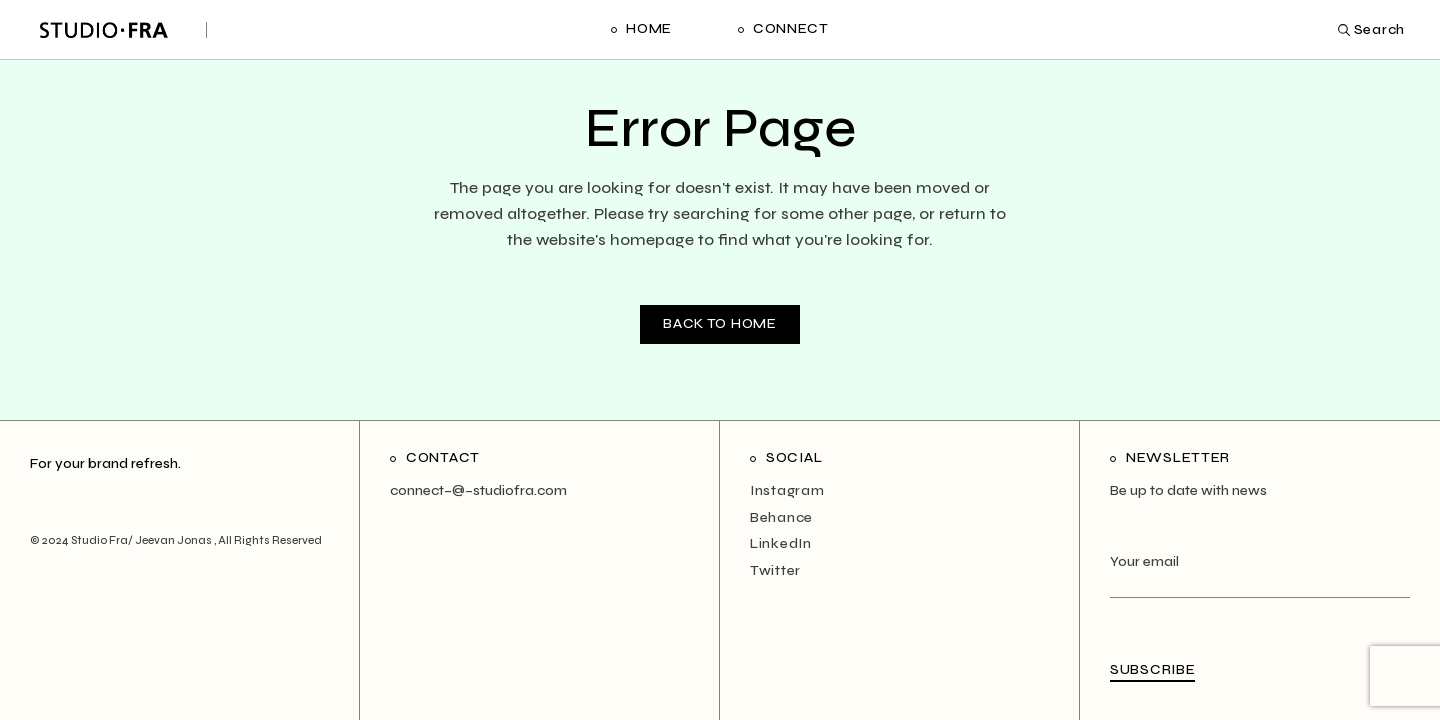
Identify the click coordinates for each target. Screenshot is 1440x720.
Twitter (775, 570)
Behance (781, 517)
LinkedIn (781, 543)
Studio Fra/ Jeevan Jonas (142, 540)
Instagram (787, 490)
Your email (1260, 574)
